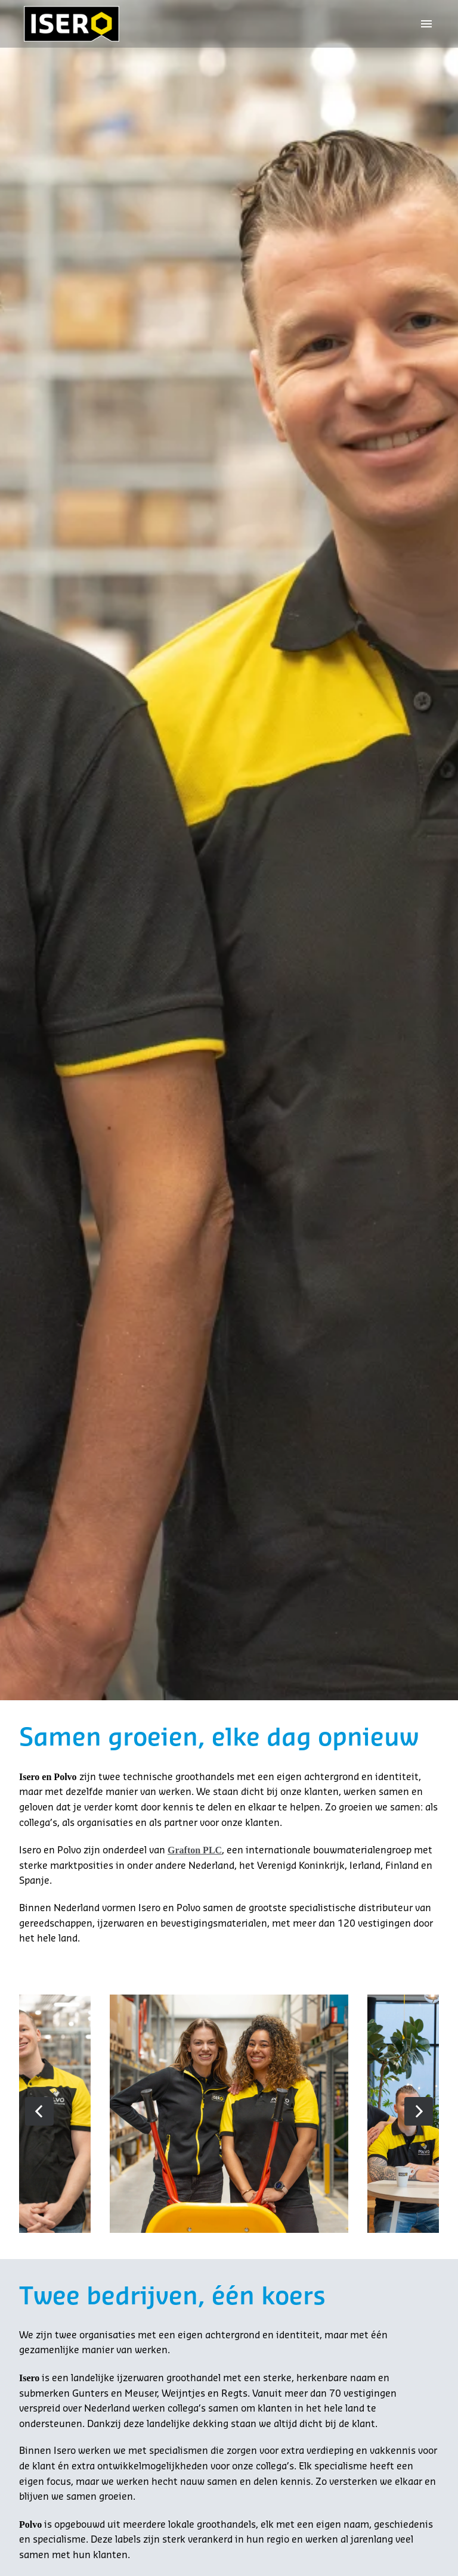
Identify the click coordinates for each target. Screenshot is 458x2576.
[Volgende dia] (418, 2110)
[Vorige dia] (39, 2110)
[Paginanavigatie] (426, 24)
